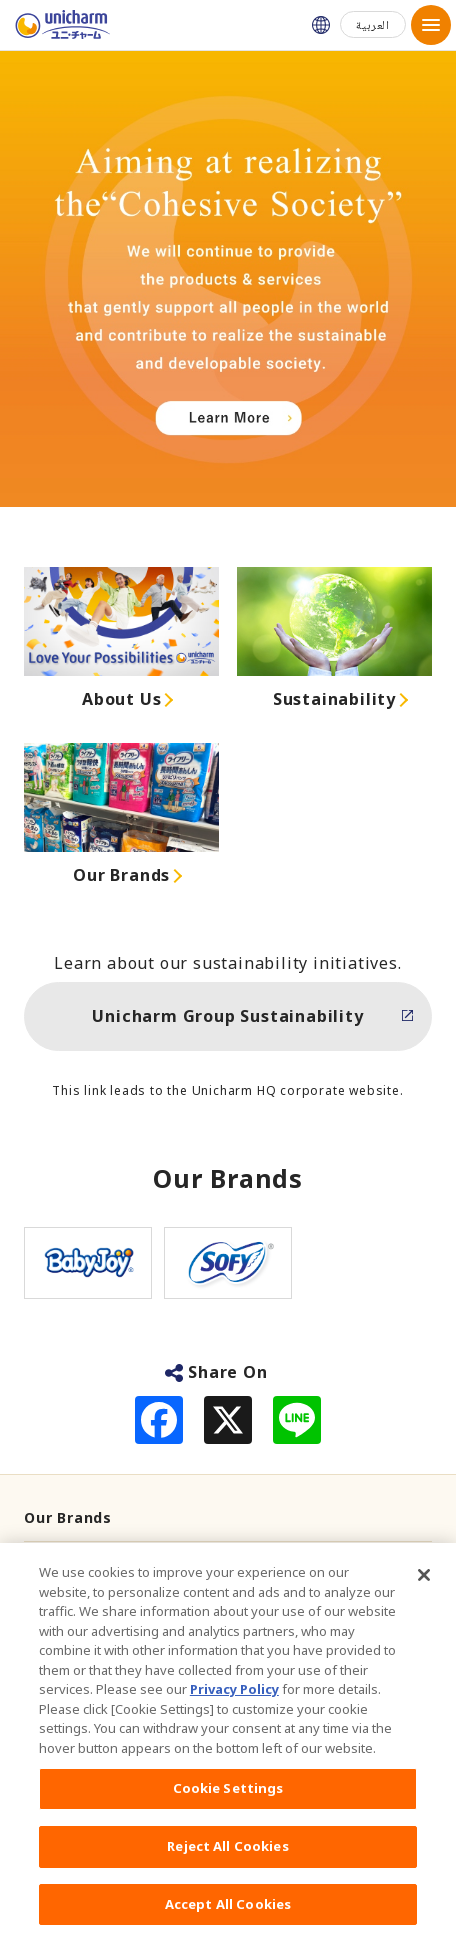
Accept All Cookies (228, 1915)
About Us (121, 699)
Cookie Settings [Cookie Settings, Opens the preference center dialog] (228, 1800)
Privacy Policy (234, 1701)
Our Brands (121, 875)
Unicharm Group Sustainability (227, 1016)
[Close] (424, 1587)
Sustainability (334, 699)
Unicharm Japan (321, 25)
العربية (373, 24)
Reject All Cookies (227, 1857)
